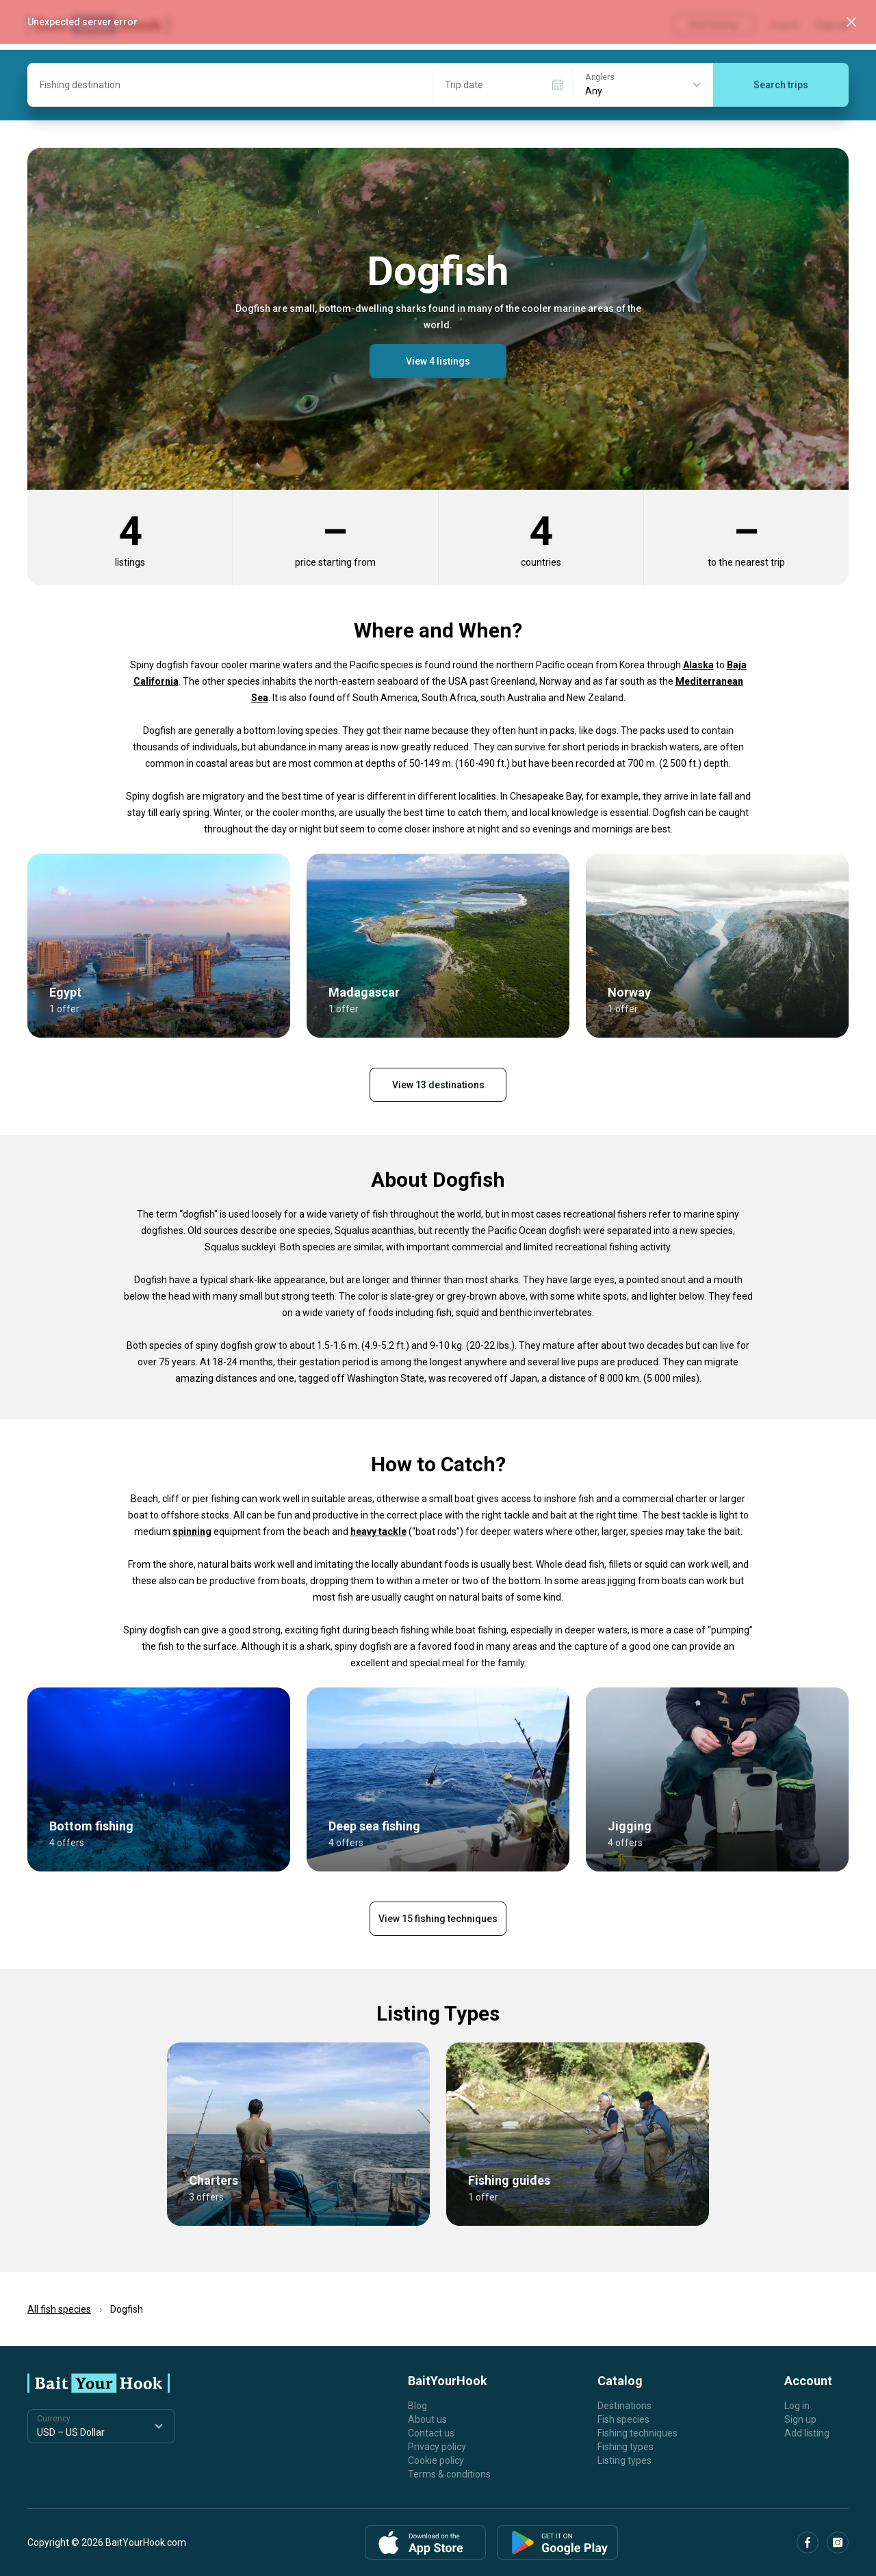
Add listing (806, 2433)
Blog (417, 2405)
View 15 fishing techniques (438, 1918)
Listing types (624, 2460)
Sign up (800, 2419)
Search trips (780, 84)
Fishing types (625, 2446)
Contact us (431, 2433)
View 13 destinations (438, 1084)
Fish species (623, 2419)
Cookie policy (436, 2460)
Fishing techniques (637, 2433)
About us (427, 2419)
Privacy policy (437, 2446)
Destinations (624, 2405)
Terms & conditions (449, 2474)
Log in (797, 2405)
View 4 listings (438, 361)
